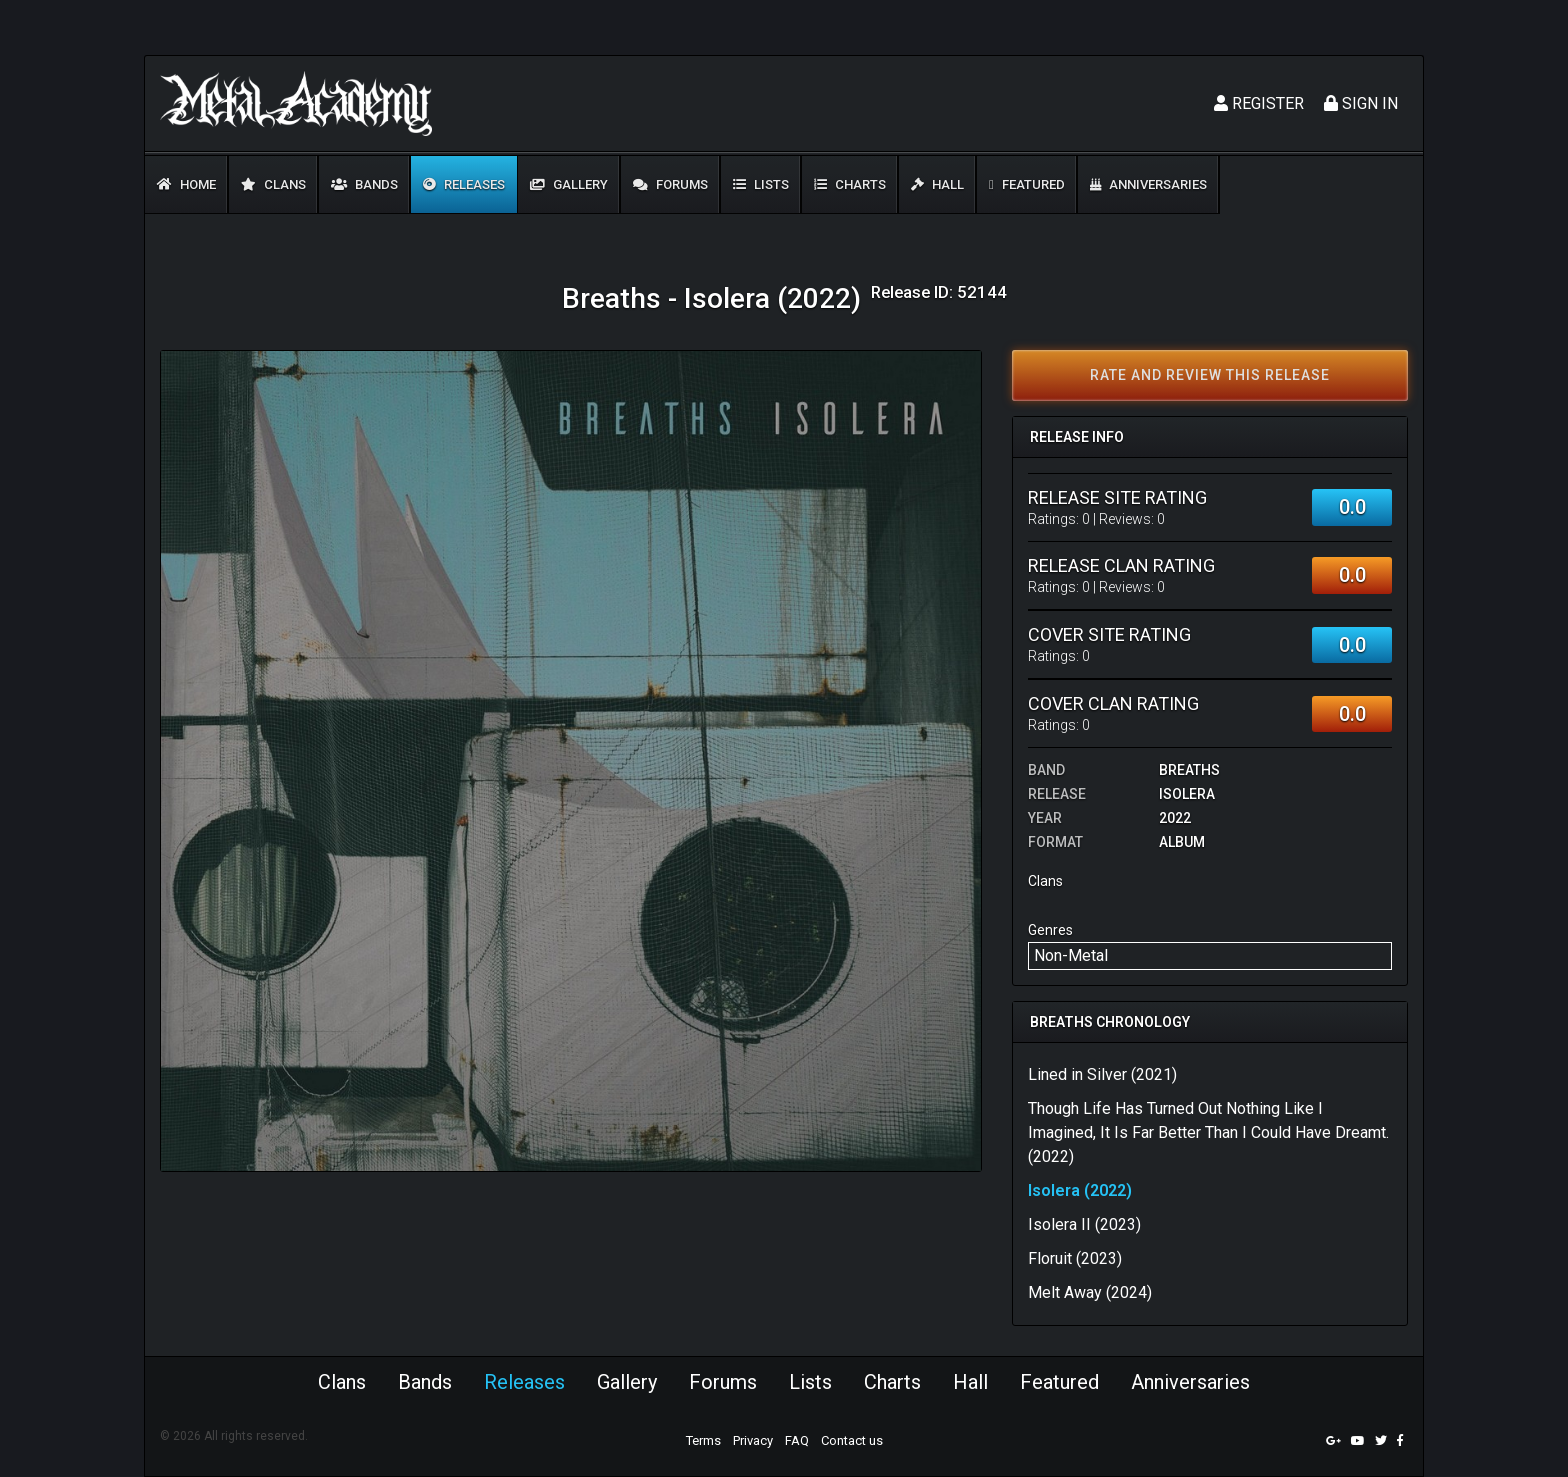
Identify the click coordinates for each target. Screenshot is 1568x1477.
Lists (761, 184)
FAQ (797, 1440)
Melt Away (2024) (1090, 1292)
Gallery (569, 184)
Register (1259, 103)
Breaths (1189, 770)
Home (186, 184)
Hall (937, 184)
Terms (703, 1440)
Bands (364, 184)
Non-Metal (1071, 955)
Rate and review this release (1210, 375)
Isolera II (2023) (1084, 1224)
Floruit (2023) (1075, 1258)
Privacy (753, 1440)
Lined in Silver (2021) (1102, 1074)
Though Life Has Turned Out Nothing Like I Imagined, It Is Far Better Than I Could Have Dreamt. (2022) (1208, 1132)
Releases (464, 184)
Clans (273, 184)
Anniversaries (1148, 184)
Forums (670, 184)
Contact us (852, 1440)
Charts (850, 184)
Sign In (1361, 103)
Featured (1027, 184)
